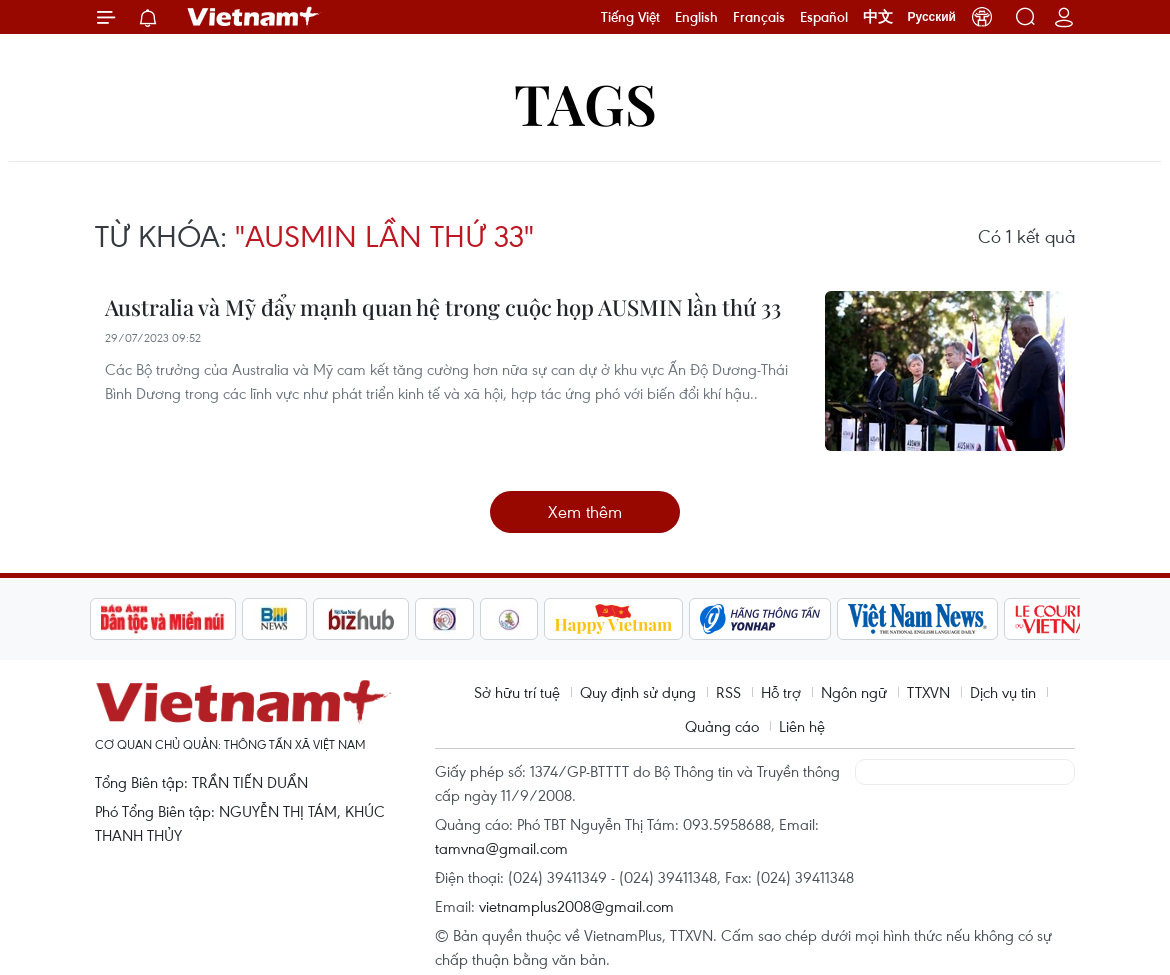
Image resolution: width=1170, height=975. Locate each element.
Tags (585, 102)
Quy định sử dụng (638, 692)
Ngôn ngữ (854, 692)
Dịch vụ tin (1003, 692)
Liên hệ (802, 726)
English (696, 17)
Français (759, 17)
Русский (932, 17)
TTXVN (928, 692)
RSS (728, 692)
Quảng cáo (722, 726)
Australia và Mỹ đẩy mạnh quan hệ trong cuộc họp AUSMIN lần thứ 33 (443, 307)
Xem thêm (585, 511)
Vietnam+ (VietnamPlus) (254, 17)
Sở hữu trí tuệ (517, 692)
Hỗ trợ (781, 692)
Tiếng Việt (630, 17)
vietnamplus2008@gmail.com (576, 906)
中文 (878, 17)
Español (824, 17)
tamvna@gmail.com (501, 848)
